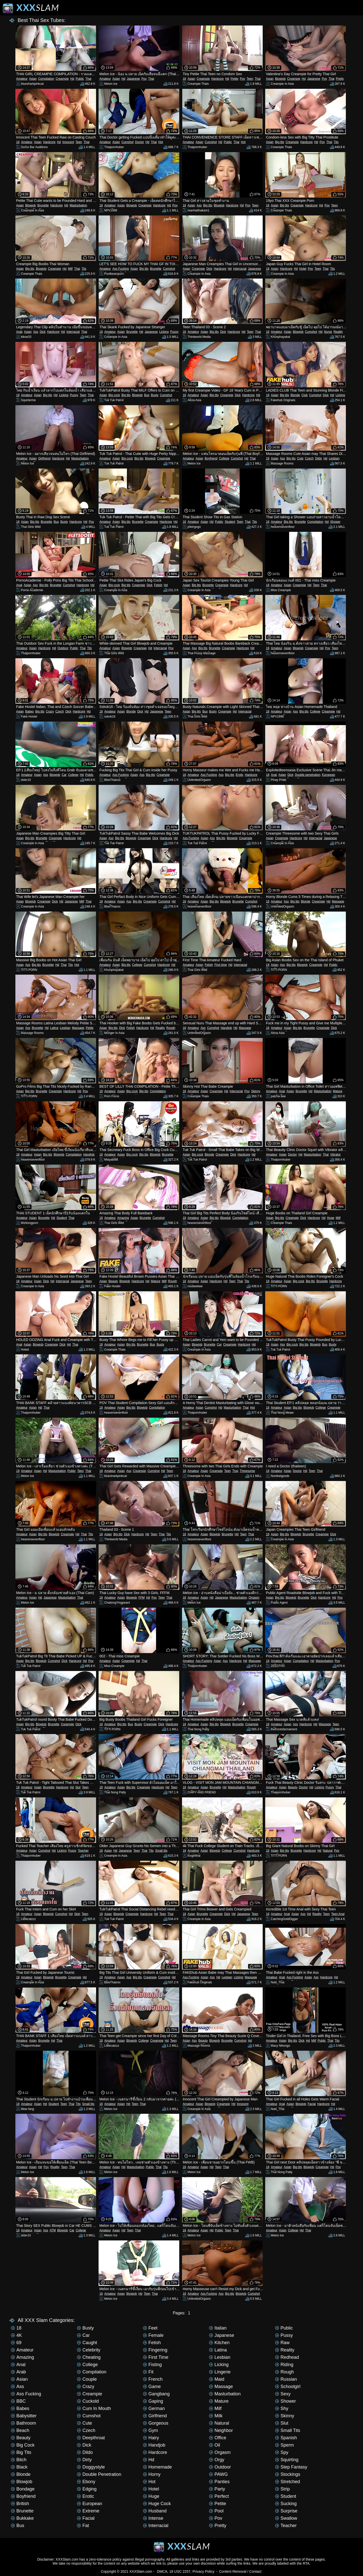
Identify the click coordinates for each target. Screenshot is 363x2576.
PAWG (218, 2474)
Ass (199, 205)
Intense (153, 2518)
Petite (234, 78)
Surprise (286, 2510)
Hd (72, 78)
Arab (19, 332)
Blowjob (280, 78)
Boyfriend (211, 458)
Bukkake (22, 2518)
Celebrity (88, 2349)
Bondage (23, 2488)
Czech (309, 458)
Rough (170, 1028)
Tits (336, 142)
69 (16, 2342)
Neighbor (221, 2430)
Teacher (83, 1850)
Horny (152, 2474)
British (20, 2503)
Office (217, 2437)
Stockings (287, 2474)
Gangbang (156, 2393)
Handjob (226, 1028)
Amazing (123, 1218)
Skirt (77, 1914)
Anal (19, 585)
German (154, 2408)
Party (217, 2488)
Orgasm (254, 1597)
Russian (286, 2379)
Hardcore (217, 78)
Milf (70, 268)
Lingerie (220, 2371)
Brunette (43, 205)
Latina (54, 1028)
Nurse (328, 332)
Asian (33, 78)
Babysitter (24, 2415)
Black (19, 2467)
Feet (150, 2328)
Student (230, 522)
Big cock (114, 395)
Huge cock (157, 2503)
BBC (18, 2401)
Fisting (152, 2364)
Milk (216, 2415)
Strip (282, 2488)
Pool (216, 2510)
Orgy (216, 2459)
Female (153, 2335)
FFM (141, 1597)
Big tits (279, 142)
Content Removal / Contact (240, 2571)
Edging (87, 2488)
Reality (338, 332)
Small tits (161, 1850)
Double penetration (307, 775)
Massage (338, 901)
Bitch (18, 2459)
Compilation (46, 78)
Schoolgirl (287, 2386)
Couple (87, 2379)
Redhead (287, 2357)
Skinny (255, 1091)
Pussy (174, 332)
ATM (53, 2230)
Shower (335, 522)
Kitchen (219, 2342)
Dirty (84, 2459)
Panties (219, 2481)
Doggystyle (91, 2467)
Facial (312, 2104)
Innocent (68, 142)
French (153, 2379)
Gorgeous (155, 2423)
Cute (300, 458)
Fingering (155, 2349)
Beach (20, 2430)
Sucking (286, 2503)
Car (64, 775)
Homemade (157, 2467)
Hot (160, 142)
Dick (209, 268)
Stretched (287, 2481)
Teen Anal (338, 1914)
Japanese (133, 78)
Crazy (50, 711)
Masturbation (78, 205)
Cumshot (128, 142)
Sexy (283, 2393)
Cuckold (88, 2401)
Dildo (318, 458)
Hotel (302, 268)
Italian (218, 2328)
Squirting (286, 2459)
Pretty (340, 78)
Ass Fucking (120, 268)
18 (184, 78)
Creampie (62, 78)
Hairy (151, 2437)
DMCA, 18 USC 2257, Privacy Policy (186, 2571)
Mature (337, 1091)
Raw (282, 2342)
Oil (214, 2445)
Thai (88, 78)
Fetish (158, 585)
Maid (216, 2379)
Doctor (139, 142)
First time (221, 965)
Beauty (113, 1281)
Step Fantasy (291, 2467)
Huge (330, 1218)
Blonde (295, 395)
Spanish (286, 2437)
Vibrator (335, 1154)
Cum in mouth (94, 2408)
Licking (164, 332)
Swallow (286, 2518)
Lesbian (334, 458)
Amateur (21, 78)
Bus (146, 395)
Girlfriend (44, 458)
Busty (154, 395)
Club (304, 395)
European (328, 775)
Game (152, 2386)
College (224, 458)
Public (80, 78)
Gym (150, 2430)
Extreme (88, 2510)
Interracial (240, 268)
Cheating (89, 2357)
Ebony (86, 2481)
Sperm (284, 2445)
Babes (29, 711)
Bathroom (23, 2423)
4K (16, 2335)
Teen (250, 78)
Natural (328, 1850)
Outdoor (62, 648)
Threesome (247, 1471)
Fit (148, 2371)
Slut (78, 1787)
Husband (155, 2510)
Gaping (153, 2401)
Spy (281, 2452)
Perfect (219, 2496)
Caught (87, 2342)
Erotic (240, 775)
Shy (281, 2408)
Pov (144, 78)
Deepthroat (91, 2437)
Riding (284, 2364)
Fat (83, 2525)
